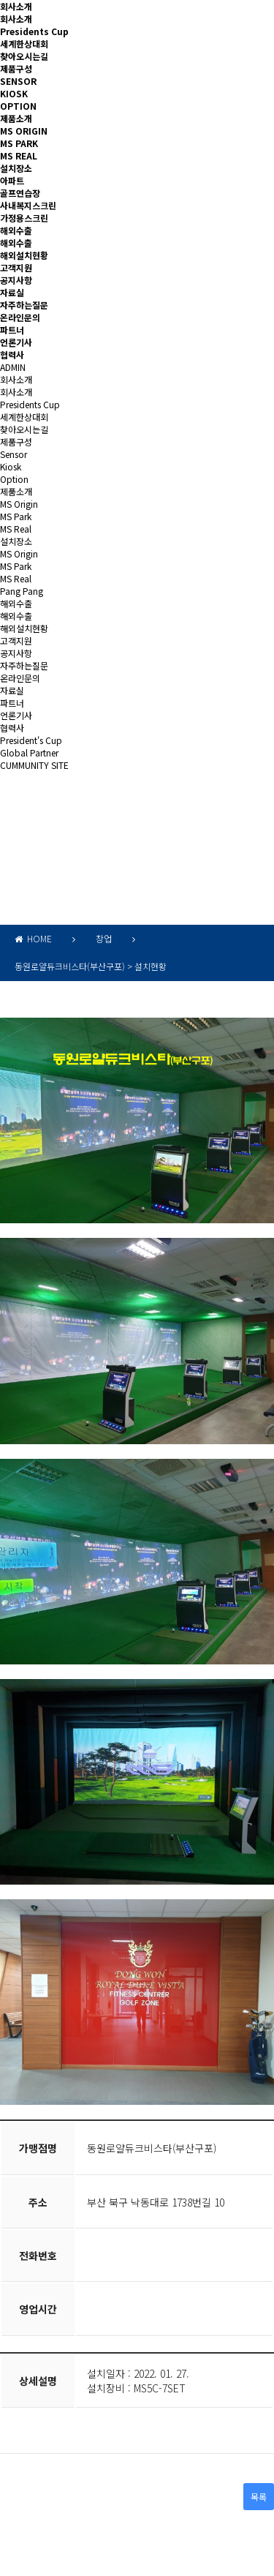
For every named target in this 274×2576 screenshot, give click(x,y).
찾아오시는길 (24, 56)
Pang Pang (21, 591)
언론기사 (16, 342)
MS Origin (19, 503)
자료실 (12, 292)
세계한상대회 (24, 43)
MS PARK (19, 143)
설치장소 (16, 168)
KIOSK (14, 93)
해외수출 (16, 230)
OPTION (18, 105)
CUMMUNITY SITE (34, 765)
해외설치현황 (24, 255)
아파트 (12, 180)
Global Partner (29, 752)
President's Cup (31, 740)
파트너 (12, 329)
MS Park (15, 516)
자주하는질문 (24, 304)
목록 (259, 2496)
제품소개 (16, 118)
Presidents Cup (34, 31)
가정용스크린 (24, 217)
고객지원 (16, 267)
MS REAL (18, 155)
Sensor (13, 454)
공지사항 (16, 280)
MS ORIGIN (23, 130)
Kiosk (10, 466)
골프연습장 (20, 193)
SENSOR (18, 81)
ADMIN (13, 367)
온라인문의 (20, 317)
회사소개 (16, 6)
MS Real (15, 528)
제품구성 (16, 68)
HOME (33, 938)
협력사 (12, 354)
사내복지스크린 (28, 205)
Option (14, 479)
